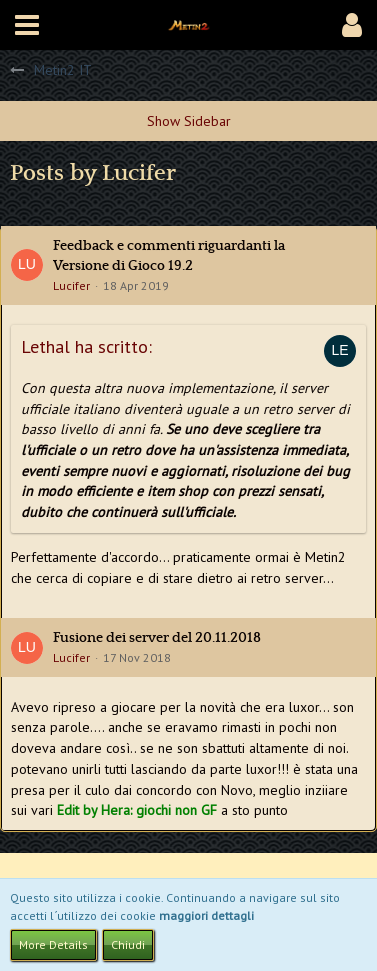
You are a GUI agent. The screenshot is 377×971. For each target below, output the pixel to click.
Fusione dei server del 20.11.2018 (157, 638)
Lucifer (71, 285)
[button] (27, 25)
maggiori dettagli (206, 915)
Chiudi (128, 944)
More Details (53, 944)
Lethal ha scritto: (86, 346)
